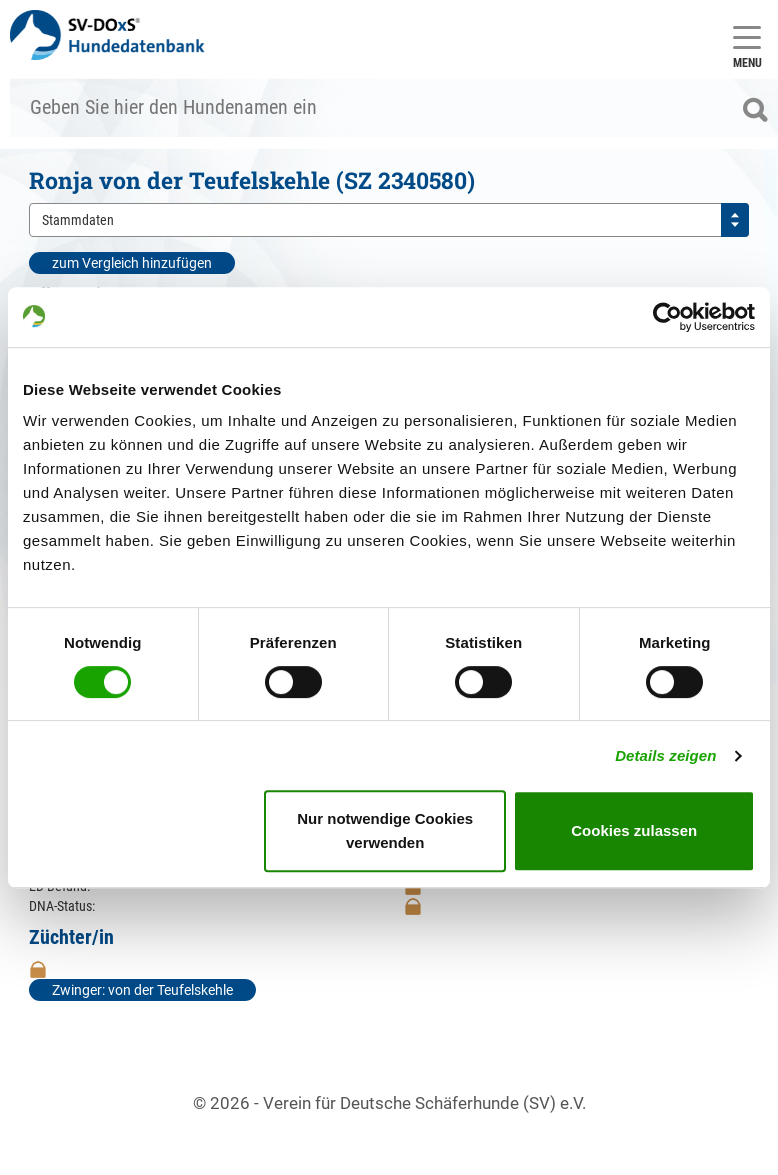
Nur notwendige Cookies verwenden (385, 830)
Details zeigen (665, 755)
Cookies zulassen (634, 830)
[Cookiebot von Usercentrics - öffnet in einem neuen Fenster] (667, 317)
